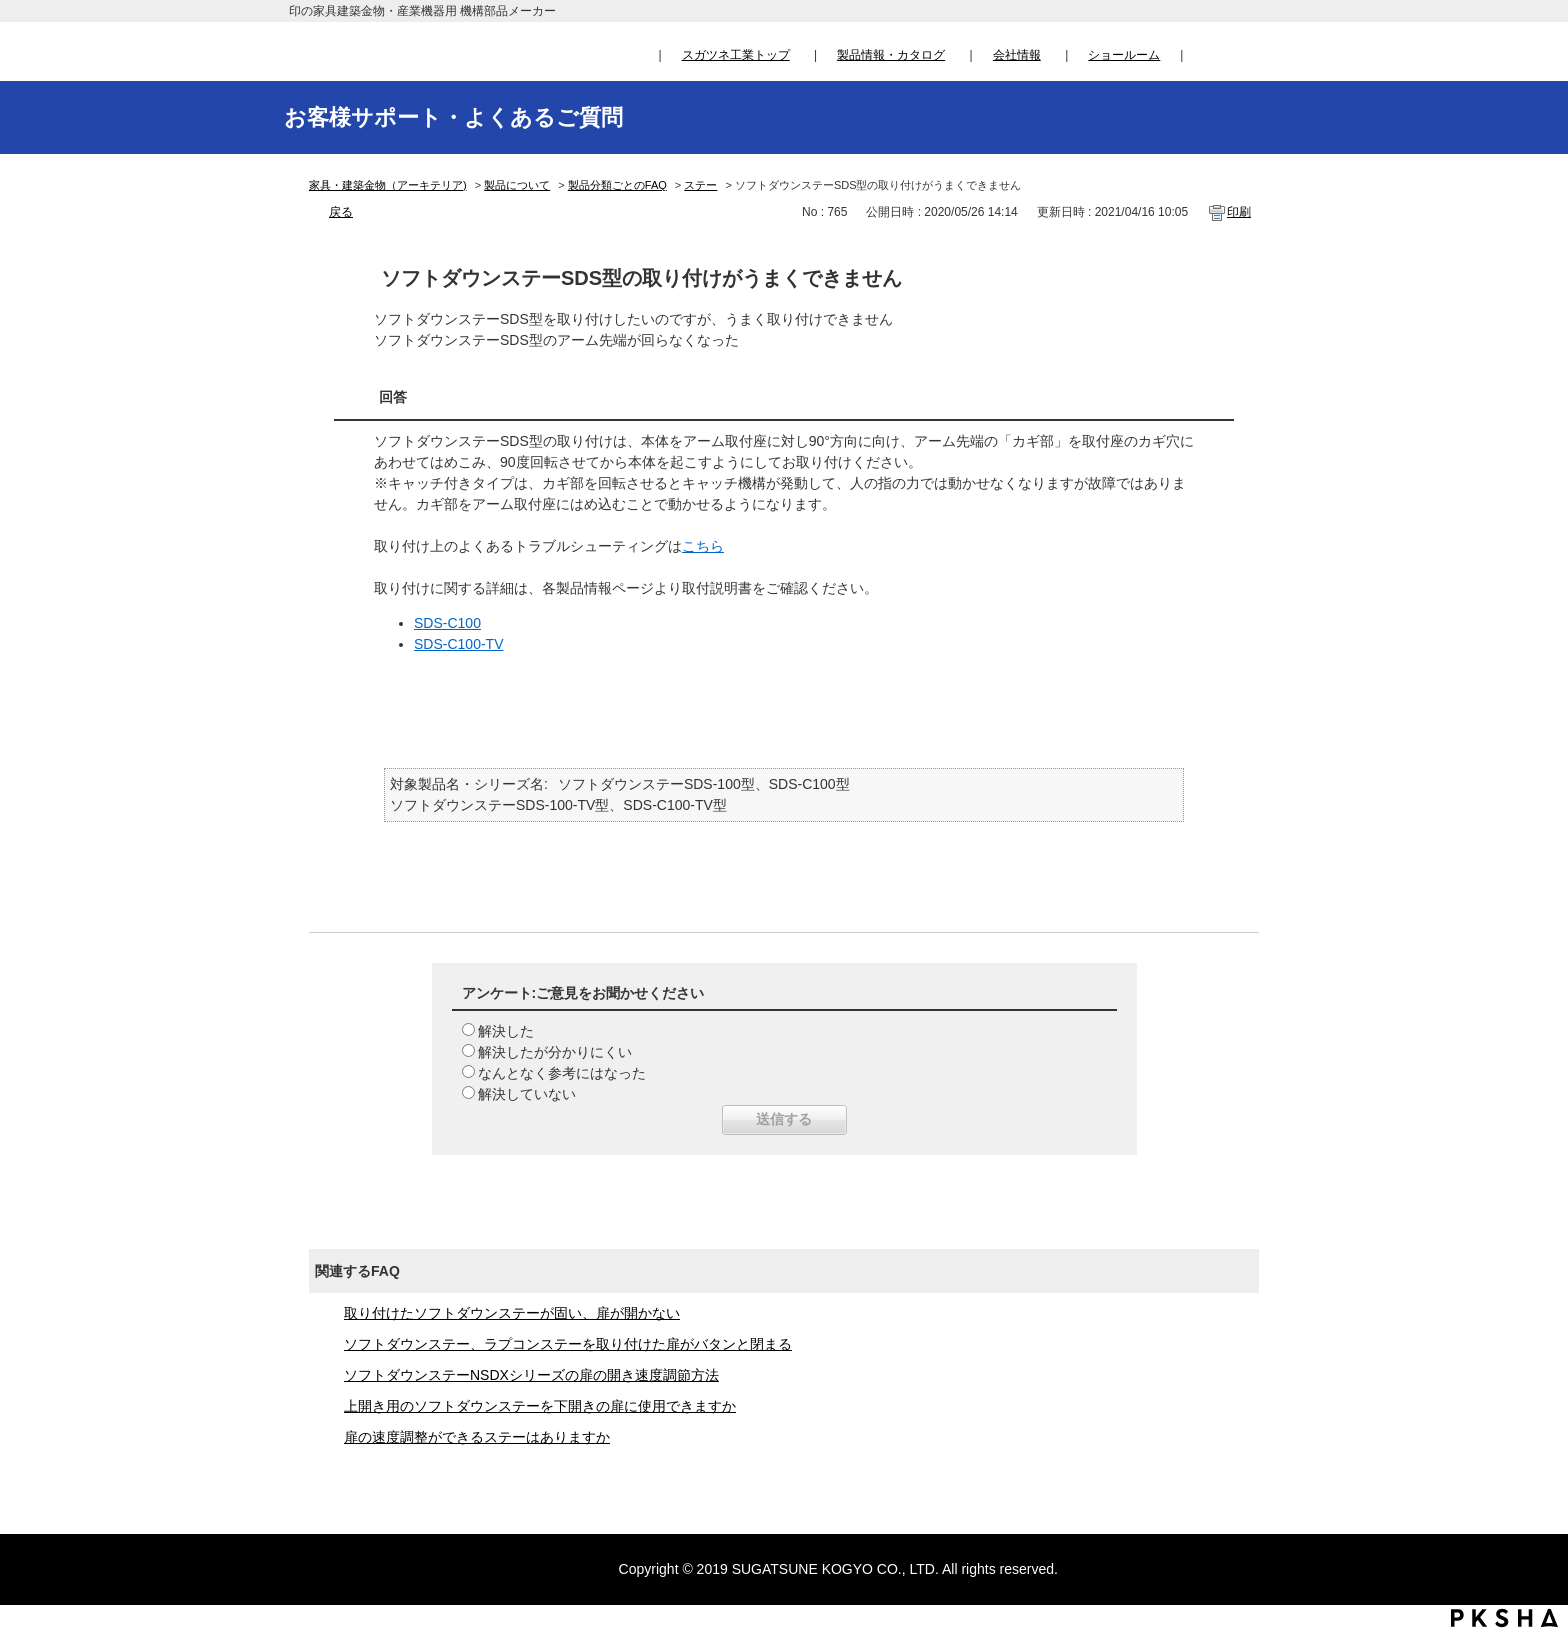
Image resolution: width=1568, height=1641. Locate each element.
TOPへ (1533, 1439)
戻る (341, 212)
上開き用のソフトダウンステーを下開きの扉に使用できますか (540, 1406)
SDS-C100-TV (458, 644)
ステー (700, 185)
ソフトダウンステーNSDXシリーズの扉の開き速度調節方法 (531, 1375)
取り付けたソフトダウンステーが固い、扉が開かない (512, 1313)
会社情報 (1017, 55)
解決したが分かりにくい (555, 1052)
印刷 (1239, 212)
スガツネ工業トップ (736, 55)
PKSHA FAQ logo (1504, 1618)
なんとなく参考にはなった (562, 1073)
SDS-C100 (447, 623)
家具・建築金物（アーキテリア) (388, 185)
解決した (506, 1031)
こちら (703, 546)
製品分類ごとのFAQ (617, 185)
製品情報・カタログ (891, 55)
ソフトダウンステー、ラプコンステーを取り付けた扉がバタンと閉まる (568, 1344)
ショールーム (1124, 55)
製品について (517, 185)
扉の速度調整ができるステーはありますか (477, 1437)
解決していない (527, 1094)
